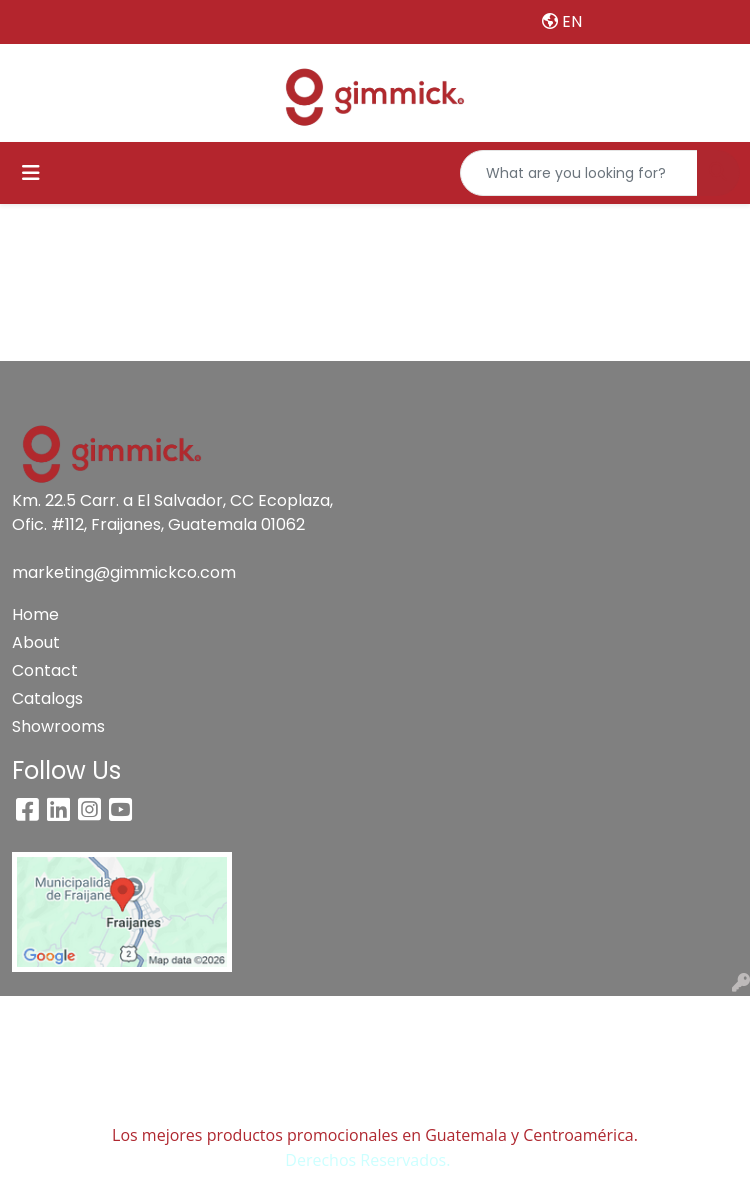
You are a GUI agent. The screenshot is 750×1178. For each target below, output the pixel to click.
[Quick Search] (579, 173)
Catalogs (47, 698)
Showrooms (58, 726)
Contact (45, 670)
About (36, 642)
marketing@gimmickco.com (124, 572)
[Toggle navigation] (31, 173)
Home (35, 614)
